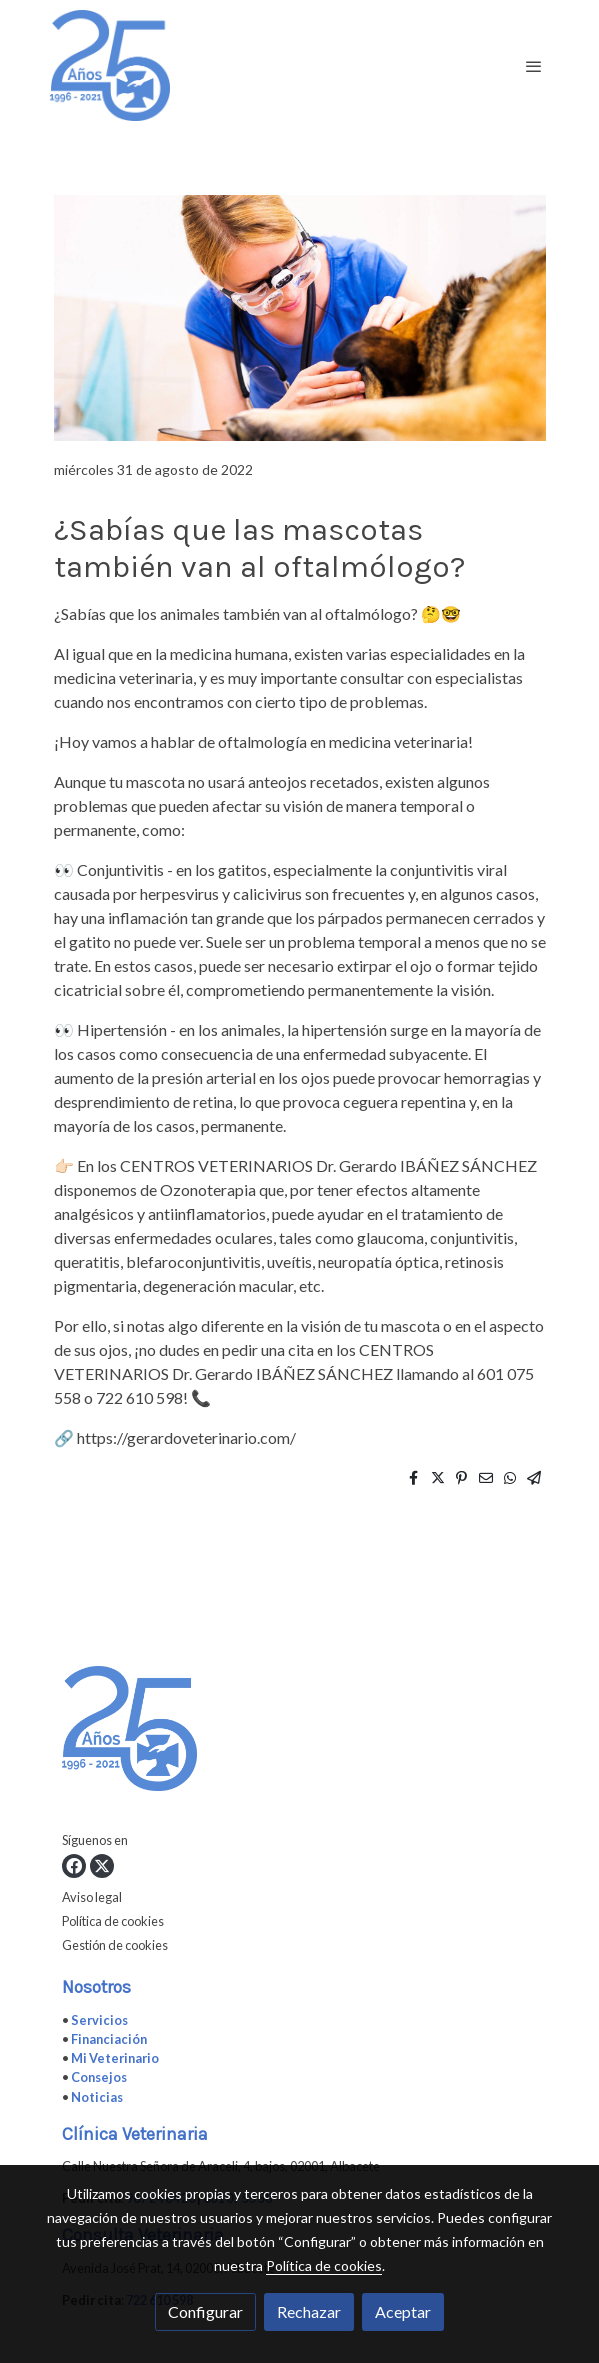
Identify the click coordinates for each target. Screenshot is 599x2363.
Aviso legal (92, 1897)
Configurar (205, 2311)
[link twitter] (102, 1866)
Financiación (109, 2039)
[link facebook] (74, 1866)
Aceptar (403, 2311)
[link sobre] (300, 1732)
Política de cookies (113, 1921)
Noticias (97, 2097)
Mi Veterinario (115, 2058)
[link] (110, 65)
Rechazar (309, 2311)
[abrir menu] (534, 66)
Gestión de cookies (115, 1945)
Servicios (99, 2020)
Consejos (99, 2077)
